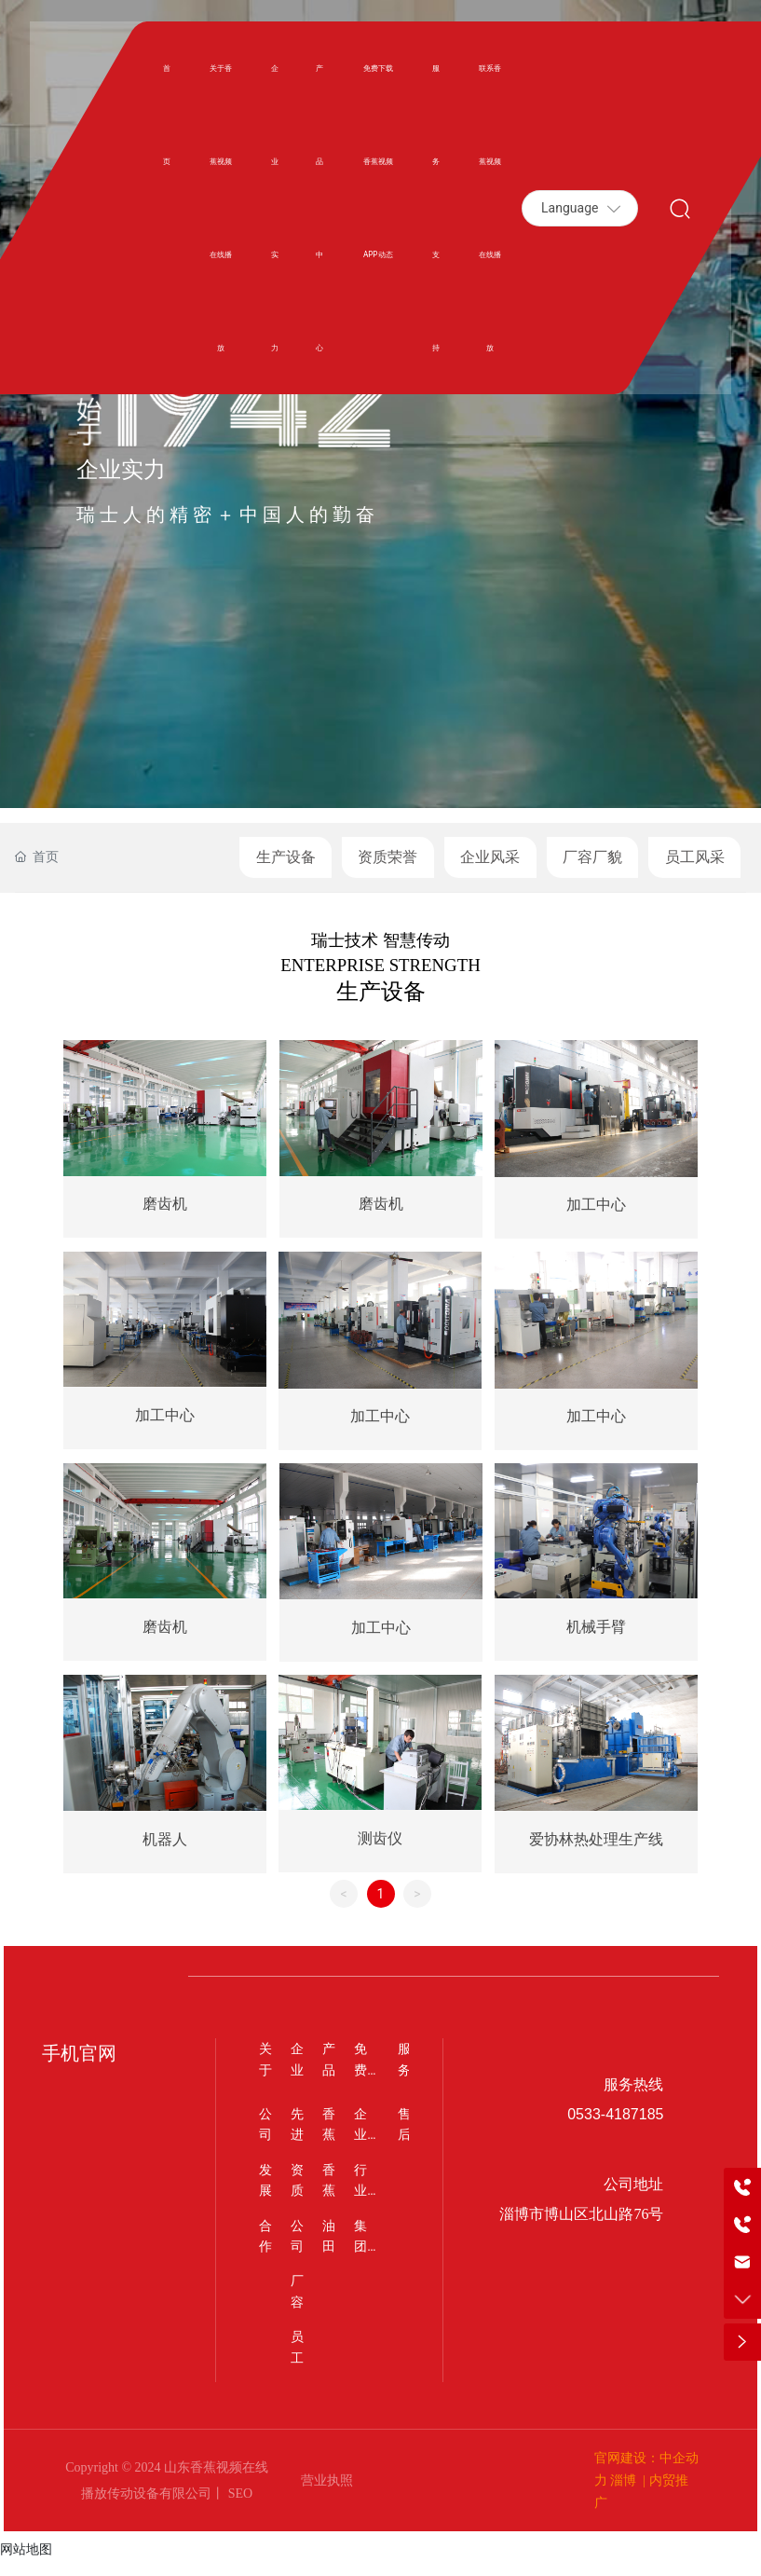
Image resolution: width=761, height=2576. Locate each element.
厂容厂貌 (592, 857)
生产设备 (286, 857)
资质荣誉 (387, 857)
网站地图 (26, 2564)
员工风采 (695, 857)
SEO (238, 2508)
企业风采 (490, 857)
